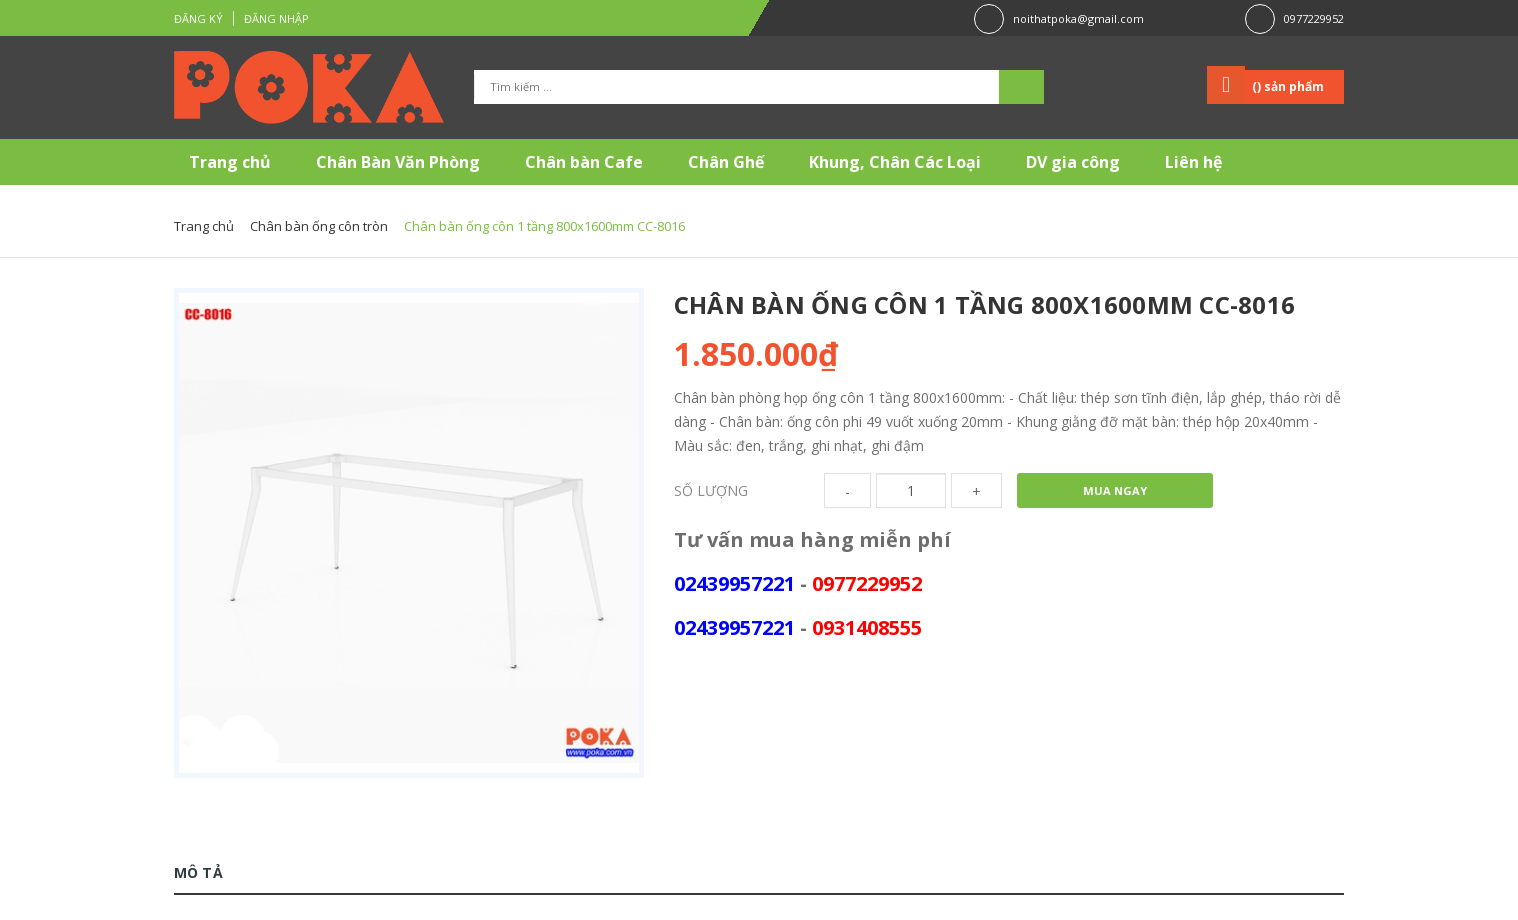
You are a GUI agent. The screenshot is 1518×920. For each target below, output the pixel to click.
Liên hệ (1193, 162)
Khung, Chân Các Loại (895, 162)
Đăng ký (198, 18)
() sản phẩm (1288, 86)
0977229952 (1314, 18)
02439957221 (734, 583)
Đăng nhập (276, 18)
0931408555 (867, 627)
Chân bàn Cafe (584, 162)
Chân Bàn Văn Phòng (398, 162)
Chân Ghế (726, 162)
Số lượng (711, 490)
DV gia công (1073, 162)
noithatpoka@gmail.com (1078, 18)
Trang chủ (230, 162)
